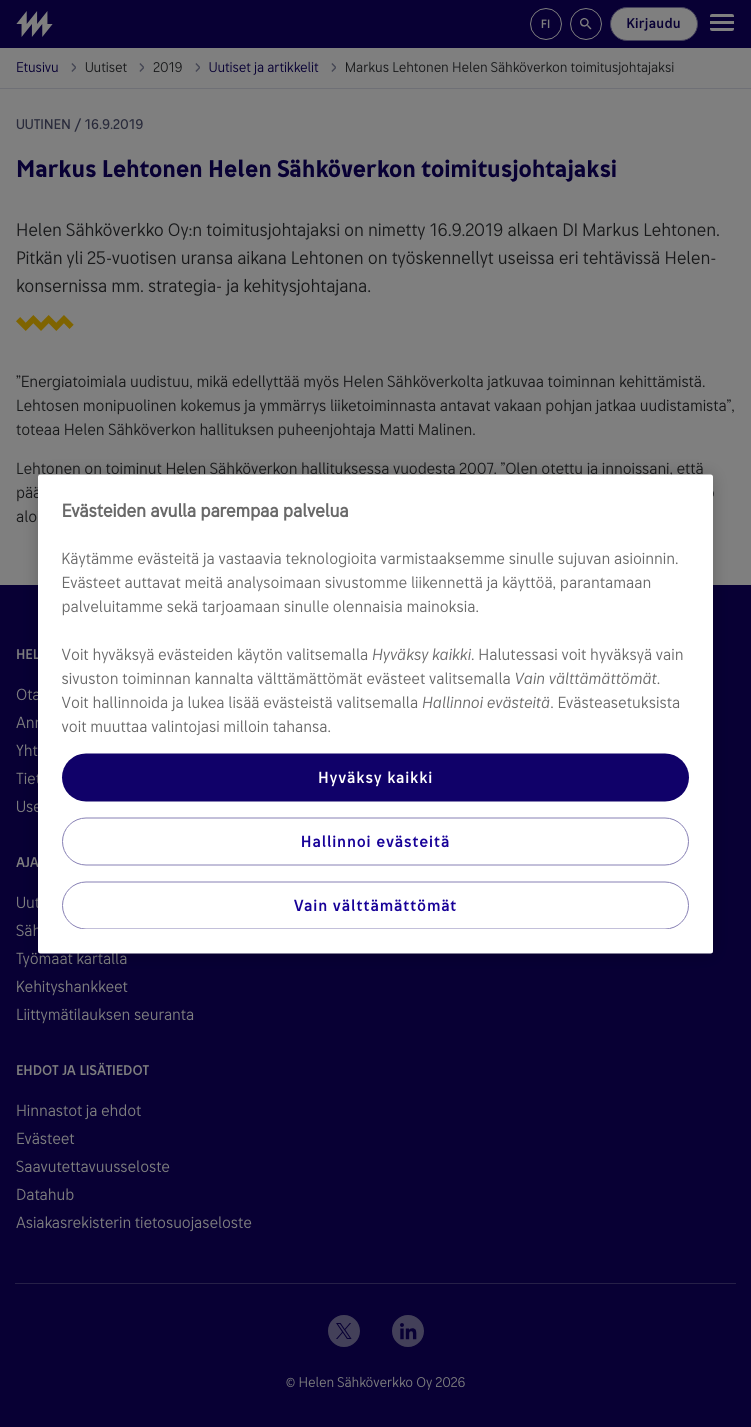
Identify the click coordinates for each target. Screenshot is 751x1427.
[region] (376, 713)
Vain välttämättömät (375, 904)
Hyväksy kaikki (375, 776)
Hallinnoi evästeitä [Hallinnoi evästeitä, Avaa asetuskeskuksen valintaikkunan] (375, 840)
